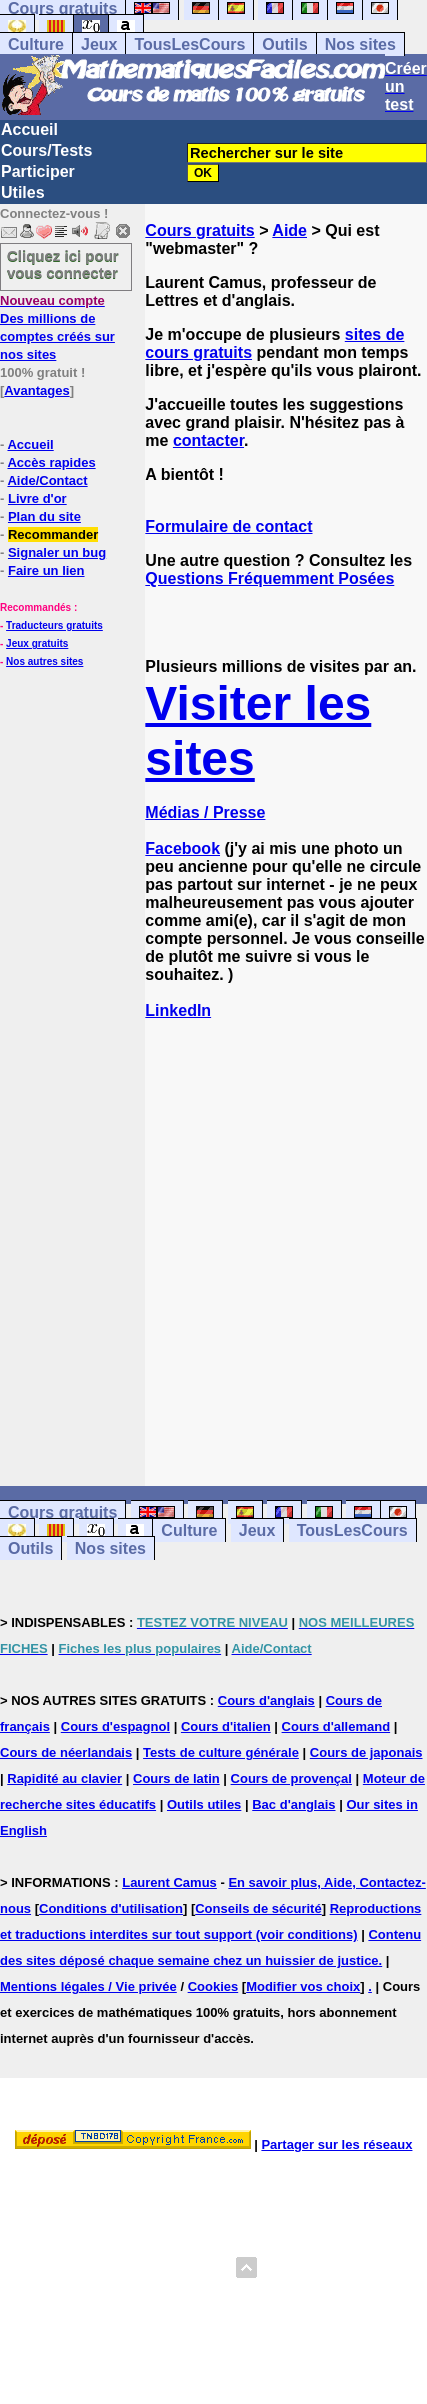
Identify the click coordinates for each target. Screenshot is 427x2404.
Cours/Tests (46, 150)
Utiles (23, 192)
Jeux (99, 44)
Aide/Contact (47, 480)
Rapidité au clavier (64, 1778)
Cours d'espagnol (115, 1726)
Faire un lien (46, 570)
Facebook (182, 848)
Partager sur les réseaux (336, 2144)
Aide (289, 230)
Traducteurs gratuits (54, 625)
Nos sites (360, 44)
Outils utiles (204, 1804)
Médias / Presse (205, 812)
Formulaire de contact (228, 526)
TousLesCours (189, 44)
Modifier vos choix (303, 1986)
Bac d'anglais (293, 1804)
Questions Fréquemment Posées (269, 578)
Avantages (36, 390)
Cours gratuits (199, 230)
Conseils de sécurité (258, 1908)
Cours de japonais (366, 1752)
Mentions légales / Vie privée (88, 1986)
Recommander (53, 534)
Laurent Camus (169, 1882)
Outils (284, 44)
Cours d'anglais (266, 1700)
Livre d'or (37, 498)
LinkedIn (178, 1010)
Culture (36, 44)
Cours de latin (176, 1778)
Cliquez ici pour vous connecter (63, 264)
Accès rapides (51, 462)
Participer (38, 171)
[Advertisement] (286, 1235)
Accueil (29, 129)
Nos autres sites (44, 661)
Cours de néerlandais (66, 1752)
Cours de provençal (291, 1778)
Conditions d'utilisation (111, 1908)
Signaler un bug (57, 552)
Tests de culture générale (221, 1752)
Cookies (213, 1986)
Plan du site (44, 516)
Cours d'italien (226, 1726)
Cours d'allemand (336, 1726)
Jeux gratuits (37, 643)
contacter (208, 440)
